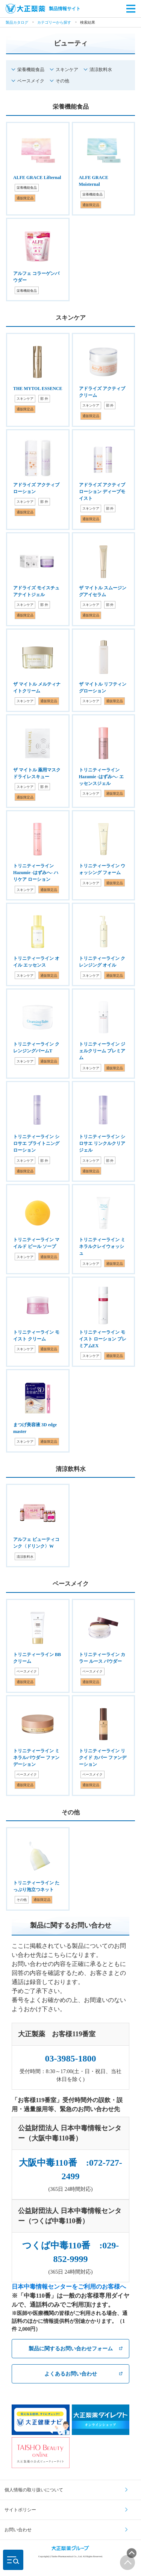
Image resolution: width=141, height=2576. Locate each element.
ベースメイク (30, 80)
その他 (62, 80)
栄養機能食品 (30, 69)
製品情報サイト (43, 9)
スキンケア (67, 69)
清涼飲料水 (100, 69)
